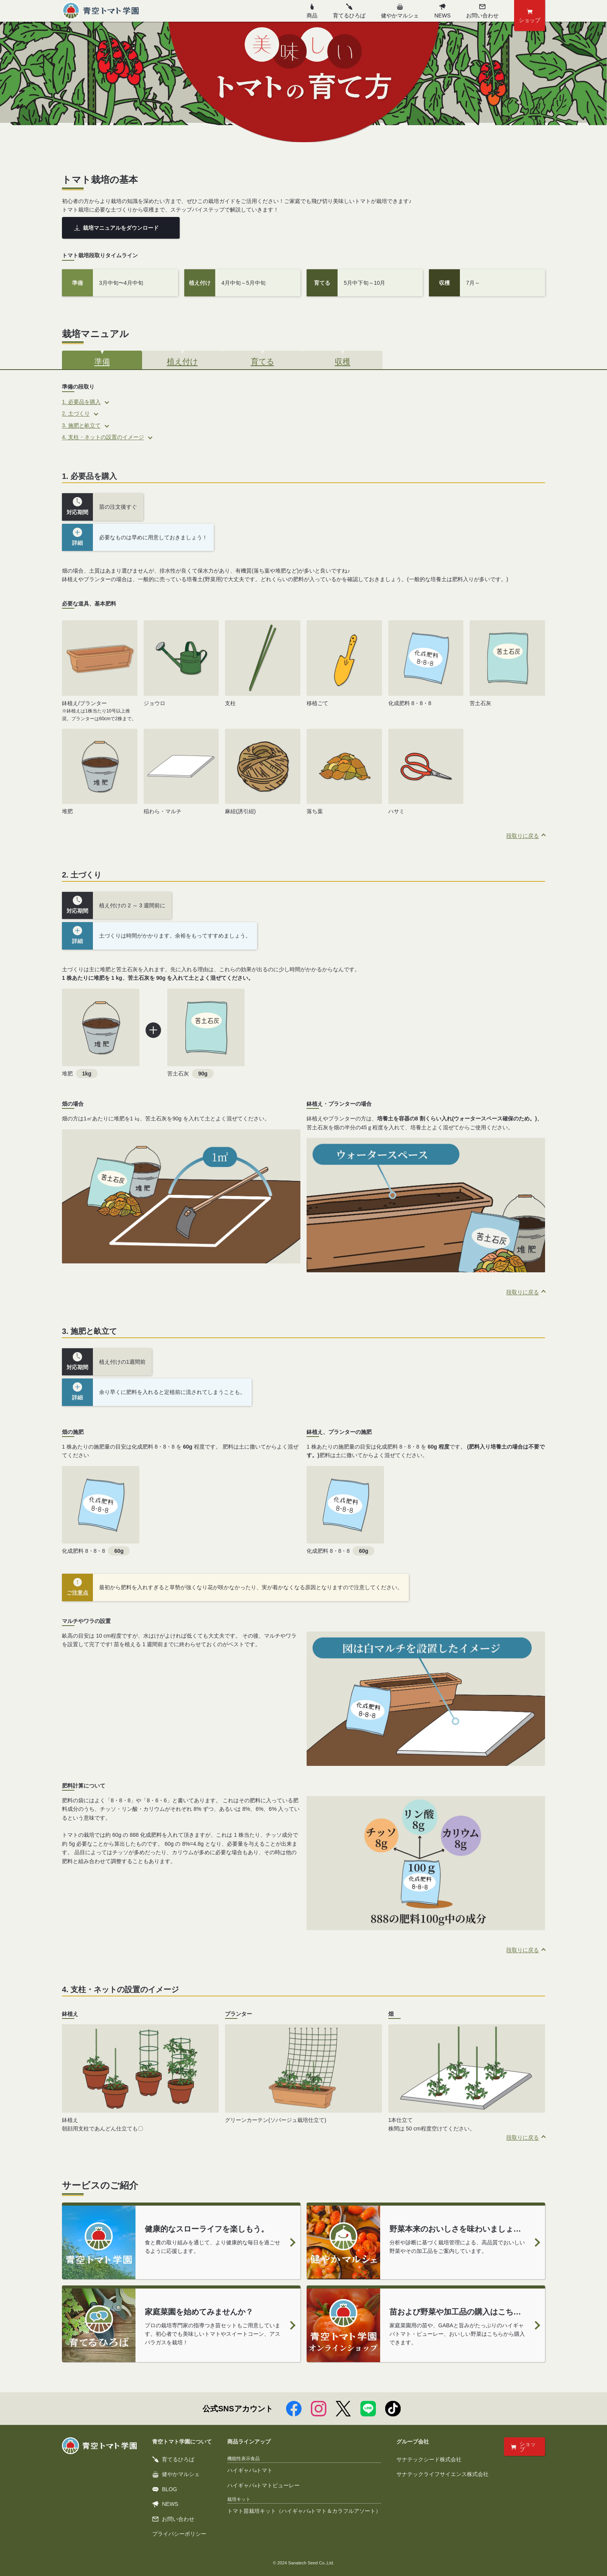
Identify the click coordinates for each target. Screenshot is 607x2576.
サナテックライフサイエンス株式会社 (442, 2474)
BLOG (164, 2489)
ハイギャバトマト (250, 2470)
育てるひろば (349, 10)
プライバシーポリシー (179, 2534)
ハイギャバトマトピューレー (263, 2485)
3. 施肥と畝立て (81, 425)
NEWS (442, 10)
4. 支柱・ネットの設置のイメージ (103, 437)
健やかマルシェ (400, 10)
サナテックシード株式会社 (428, 2459)
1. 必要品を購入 (81, 402)
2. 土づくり (76, 413)
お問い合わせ (173, 2519)
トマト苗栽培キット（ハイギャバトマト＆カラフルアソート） (304, 2511)
